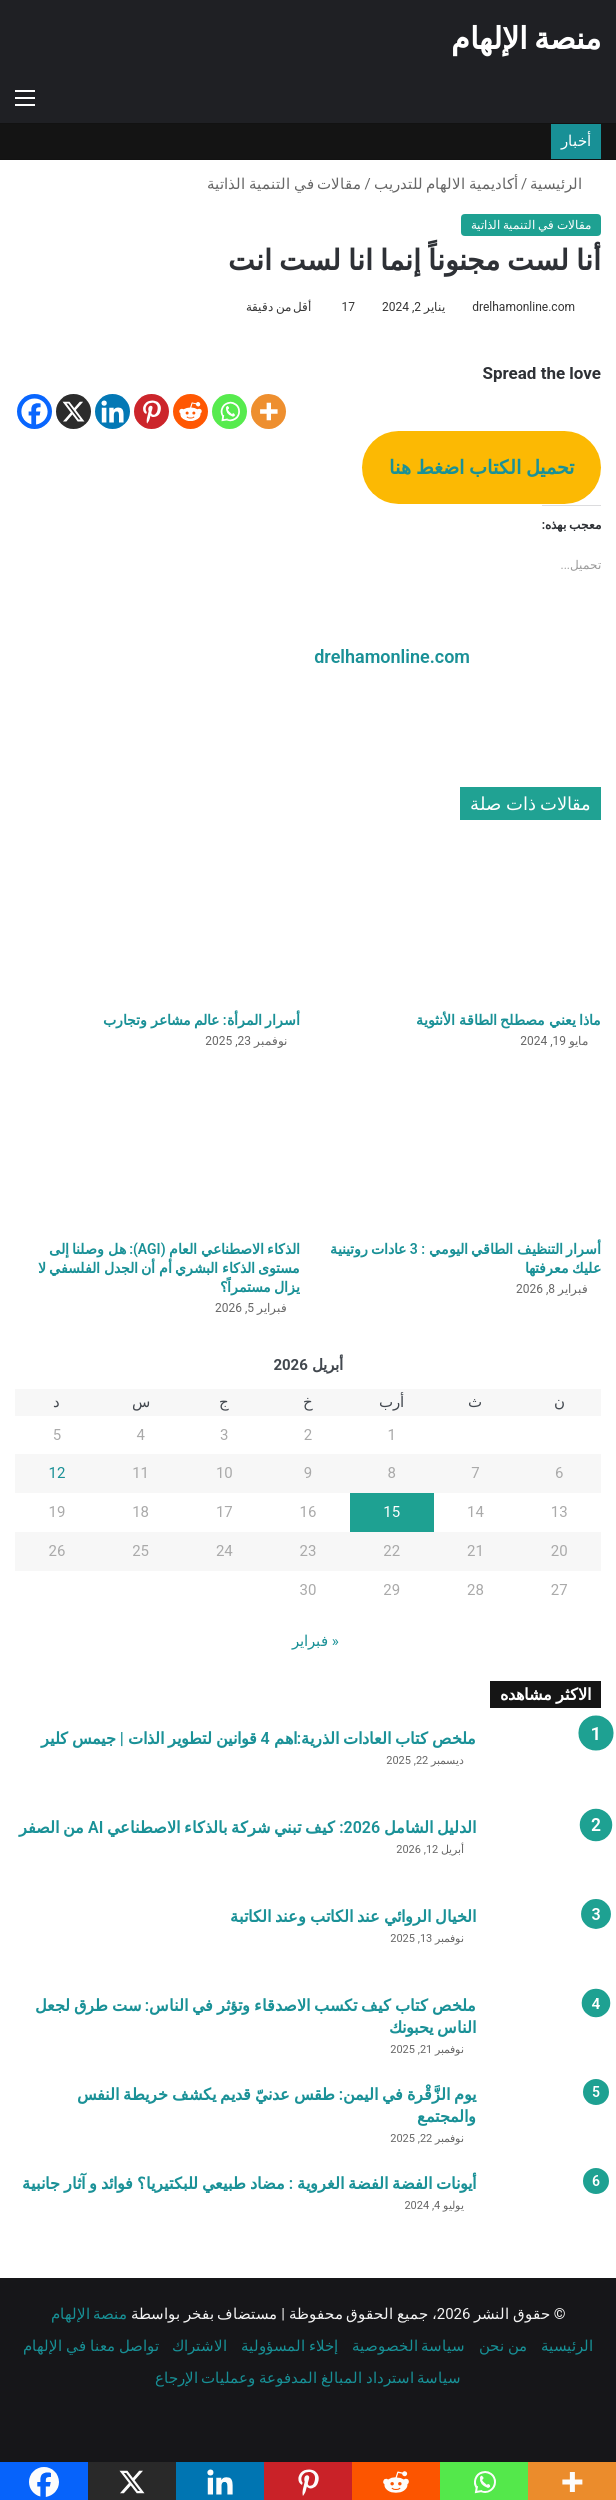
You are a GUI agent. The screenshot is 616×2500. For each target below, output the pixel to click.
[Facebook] (34, 411)
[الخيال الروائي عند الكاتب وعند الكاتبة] (546, 1941)
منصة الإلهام (89, 2312)
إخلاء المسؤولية (289, 2344)
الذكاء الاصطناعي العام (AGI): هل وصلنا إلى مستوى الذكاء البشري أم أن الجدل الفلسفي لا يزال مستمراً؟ (169, 1266)
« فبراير (315, 1639)
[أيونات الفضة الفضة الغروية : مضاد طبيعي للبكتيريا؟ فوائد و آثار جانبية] (546, 2208)
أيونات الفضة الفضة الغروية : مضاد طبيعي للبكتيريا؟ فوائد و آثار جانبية (249, 2181)
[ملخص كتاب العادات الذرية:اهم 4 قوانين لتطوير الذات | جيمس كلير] (546, 1763)
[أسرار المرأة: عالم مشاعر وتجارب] (157, 919)
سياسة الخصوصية (409, 2344)
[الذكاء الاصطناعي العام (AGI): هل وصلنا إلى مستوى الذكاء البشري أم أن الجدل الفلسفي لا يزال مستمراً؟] (157, 1147)
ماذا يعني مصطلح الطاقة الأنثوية (508, 1018)
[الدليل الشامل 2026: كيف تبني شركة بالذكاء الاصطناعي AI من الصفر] (546, 1852)
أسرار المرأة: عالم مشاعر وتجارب (201, 1018)
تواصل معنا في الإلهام (90, 2344)
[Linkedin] (112, 411)
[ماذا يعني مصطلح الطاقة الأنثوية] (458, 919)
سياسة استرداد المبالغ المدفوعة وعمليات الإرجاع (308, 2376)
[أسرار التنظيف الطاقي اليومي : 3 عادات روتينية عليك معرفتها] (458, 1147)
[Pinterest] (151, 411)
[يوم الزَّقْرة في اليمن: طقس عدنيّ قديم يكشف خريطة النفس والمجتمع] (546, 2119)
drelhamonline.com (523, 307)
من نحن (503, 2344)
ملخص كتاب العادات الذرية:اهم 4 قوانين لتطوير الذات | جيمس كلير (258, 1736)
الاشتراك (199, 2344)
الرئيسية (565, 184)
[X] (73, 411)
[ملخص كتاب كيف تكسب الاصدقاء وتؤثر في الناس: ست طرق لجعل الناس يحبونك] (546, 2030)
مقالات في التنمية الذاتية (284, 184)
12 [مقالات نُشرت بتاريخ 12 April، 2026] (56, 1472)
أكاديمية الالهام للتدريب (446, 184)
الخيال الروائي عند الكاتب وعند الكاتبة (353, 1914)
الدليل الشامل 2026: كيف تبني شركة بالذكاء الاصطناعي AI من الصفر (247, 1825)
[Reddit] (190, 411)
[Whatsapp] (229, 411)
